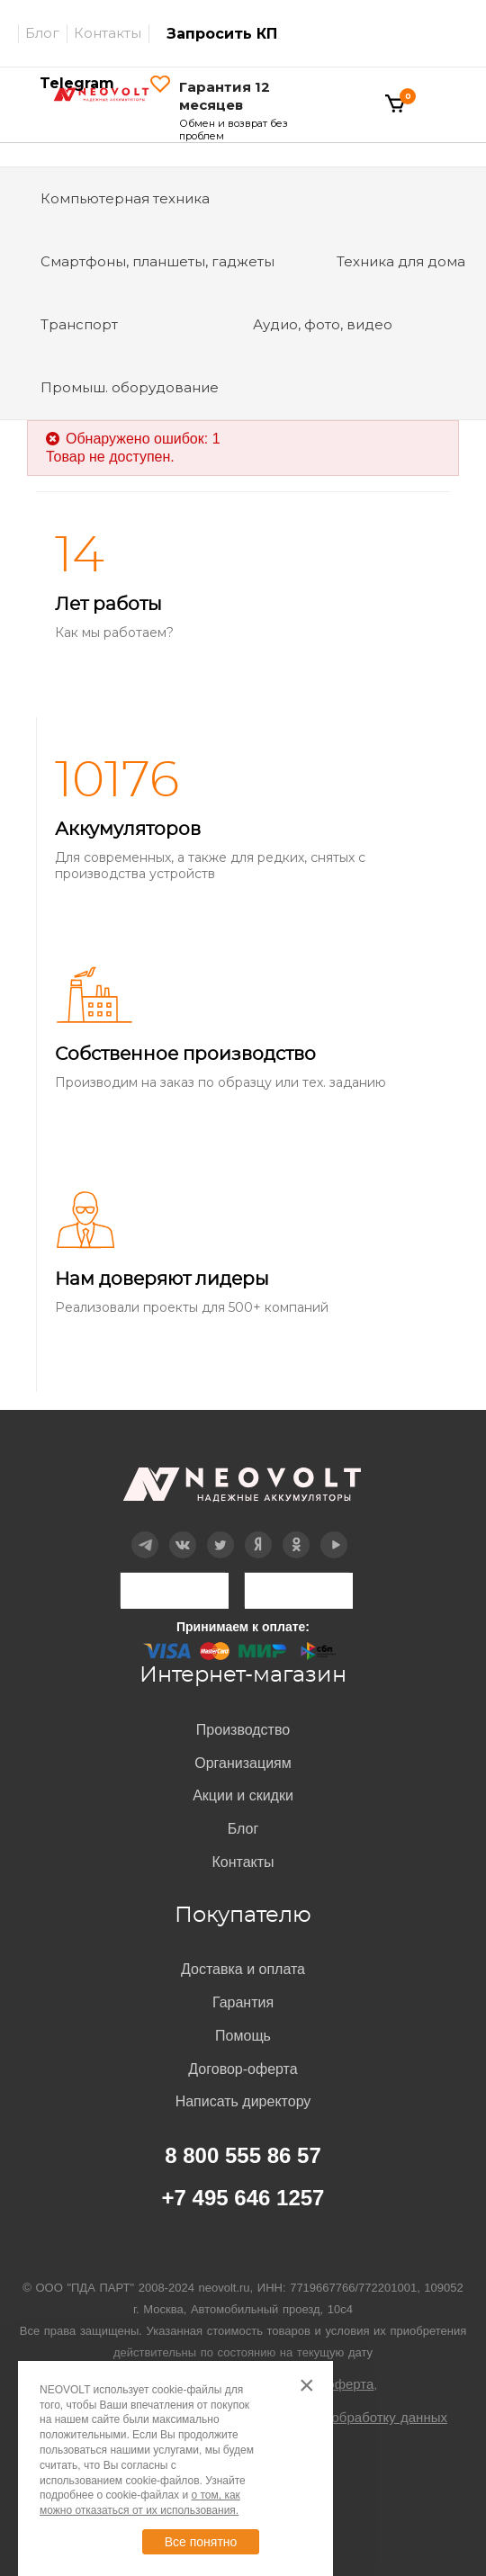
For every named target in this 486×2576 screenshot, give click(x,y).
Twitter (221, 1531)
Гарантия (243, 2002)
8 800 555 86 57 (243, 2155)
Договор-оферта (242, 2069)
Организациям (243, 1763)
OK (295, 1531)
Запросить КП (221, 33)
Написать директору (243, 2101)
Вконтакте (183, 1531)
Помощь (243, 2035)
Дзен (258, 1531)
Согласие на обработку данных (347, 2417)
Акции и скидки (243, 1795)
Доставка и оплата (243, 1969)
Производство (243, 1729)
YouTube (334, 1531)
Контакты (107, 32)
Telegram (145, 1531)
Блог (42, 32)
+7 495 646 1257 (243, 2198)
